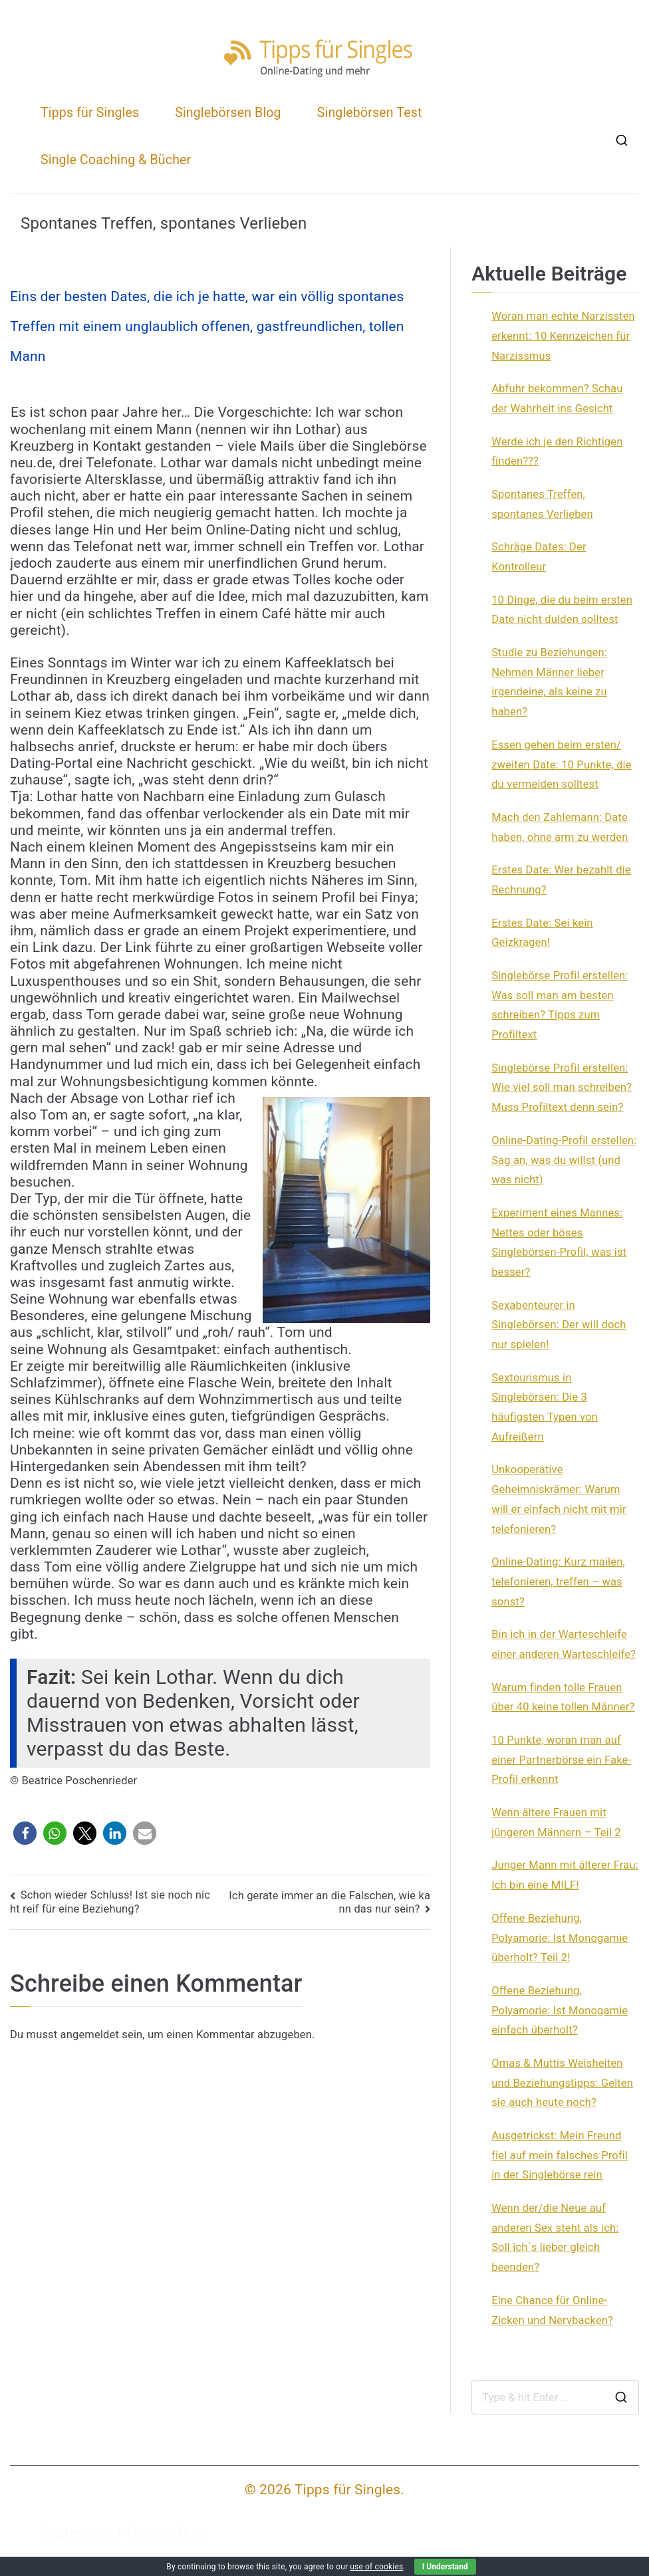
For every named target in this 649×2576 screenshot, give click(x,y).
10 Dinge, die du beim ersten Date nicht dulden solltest (561, 610)
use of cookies (376, 2566)
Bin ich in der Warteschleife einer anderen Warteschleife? (563, 1644)
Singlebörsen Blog (228, 112)
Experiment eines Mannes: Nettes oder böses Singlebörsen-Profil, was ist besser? (558, 1242)
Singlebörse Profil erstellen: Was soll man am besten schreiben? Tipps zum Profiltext (559, 1005)
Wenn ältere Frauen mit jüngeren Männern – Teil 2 (556, 1822)
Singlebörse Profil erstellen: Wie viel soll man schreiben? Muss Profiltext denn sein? (561, 1087)
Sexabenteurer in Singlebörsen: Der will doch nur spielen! (558, 1325)
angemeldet (90, 2034)
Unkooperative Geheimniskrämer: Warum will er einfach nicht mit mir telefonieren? (558, 1499)
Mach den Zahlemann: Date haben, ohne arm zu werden (559, 827)
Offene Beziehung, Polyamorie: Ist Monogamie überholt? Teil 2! (559, 1938)
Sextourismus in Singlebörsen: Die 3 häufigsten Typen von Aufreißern (544, 1407)
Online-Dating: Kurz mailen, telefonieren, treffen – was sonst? (558, 1581)
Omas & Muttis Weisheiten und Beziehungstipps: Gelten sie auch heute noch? (562, 2083)
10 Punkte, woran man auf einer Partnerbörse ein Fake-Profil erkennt (561, 1760)
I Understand (445, 2566)
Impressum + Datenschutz (123, 2533)
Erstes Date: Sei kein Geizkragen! (541, 933)
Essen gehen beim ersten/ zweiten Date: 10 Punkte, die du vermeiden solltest (561, 764)
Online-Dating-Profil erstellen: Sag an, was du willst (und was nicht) (563, 1160)
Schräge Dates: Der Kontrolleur (538, 556)
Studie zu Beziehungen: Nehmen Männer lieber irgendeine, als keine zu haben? (549, 682)
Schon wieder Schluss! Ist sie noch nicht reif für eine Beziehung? (110, 1902)
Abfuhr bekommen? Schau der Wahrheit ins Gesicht (556, 398)
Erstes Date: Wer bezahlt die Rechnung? (561, 880)
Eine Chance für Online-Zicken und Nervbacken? (552, 2310)
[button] (25, 1833)
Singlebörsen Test (369, 112)
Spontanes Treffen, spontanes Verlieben (542, 504)
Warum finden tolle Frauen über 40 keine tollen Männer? (562, 1697)
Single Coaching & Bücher (116, 160)
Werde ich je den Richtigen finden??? (556, 451)
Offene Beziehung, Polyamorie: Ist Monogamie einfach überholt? (559, 2010)
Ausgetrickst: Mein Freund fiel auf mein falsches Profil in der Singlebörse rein (559, 2155)
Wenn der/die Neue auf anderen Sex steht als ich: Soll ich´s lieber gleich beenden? (554, 2238)
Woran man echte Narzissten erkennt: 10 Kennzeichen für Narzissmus (563, 336)
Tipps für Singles (90, 112)
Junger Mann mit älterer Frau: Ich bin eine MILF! (564, 1875)
